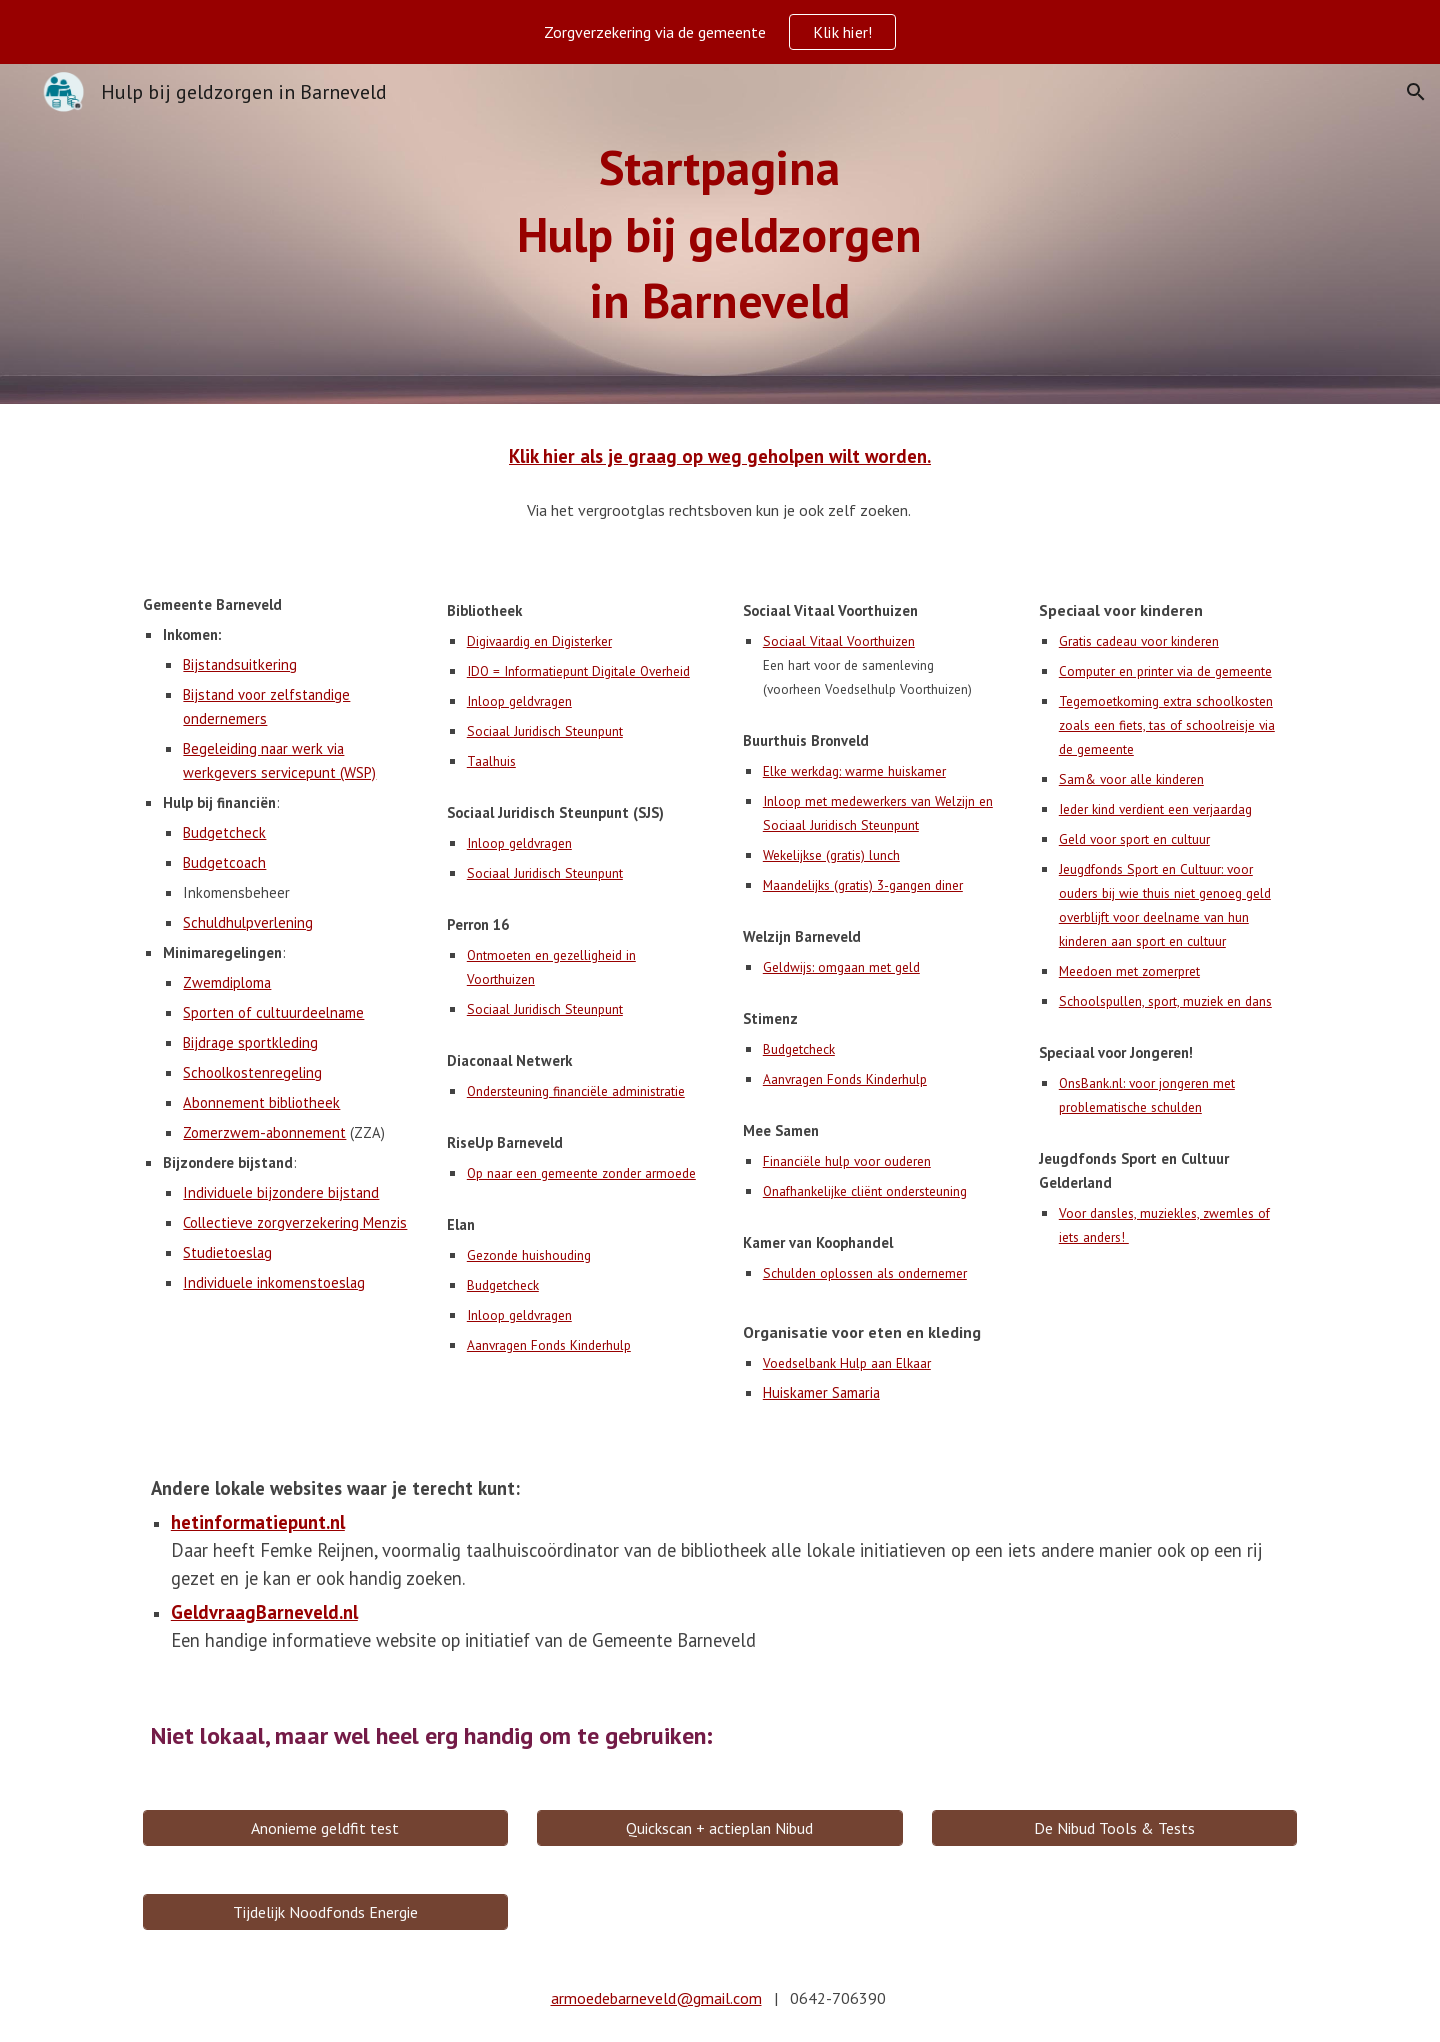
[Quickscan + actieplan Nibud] (719, 1828)
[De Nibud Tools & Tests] (1114, 1828)
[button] (1416, 92)
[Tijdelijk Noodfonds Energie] (325, 1912)
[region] (720, 32)
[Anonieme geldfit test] (325, 1828)
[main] (720, 234)
